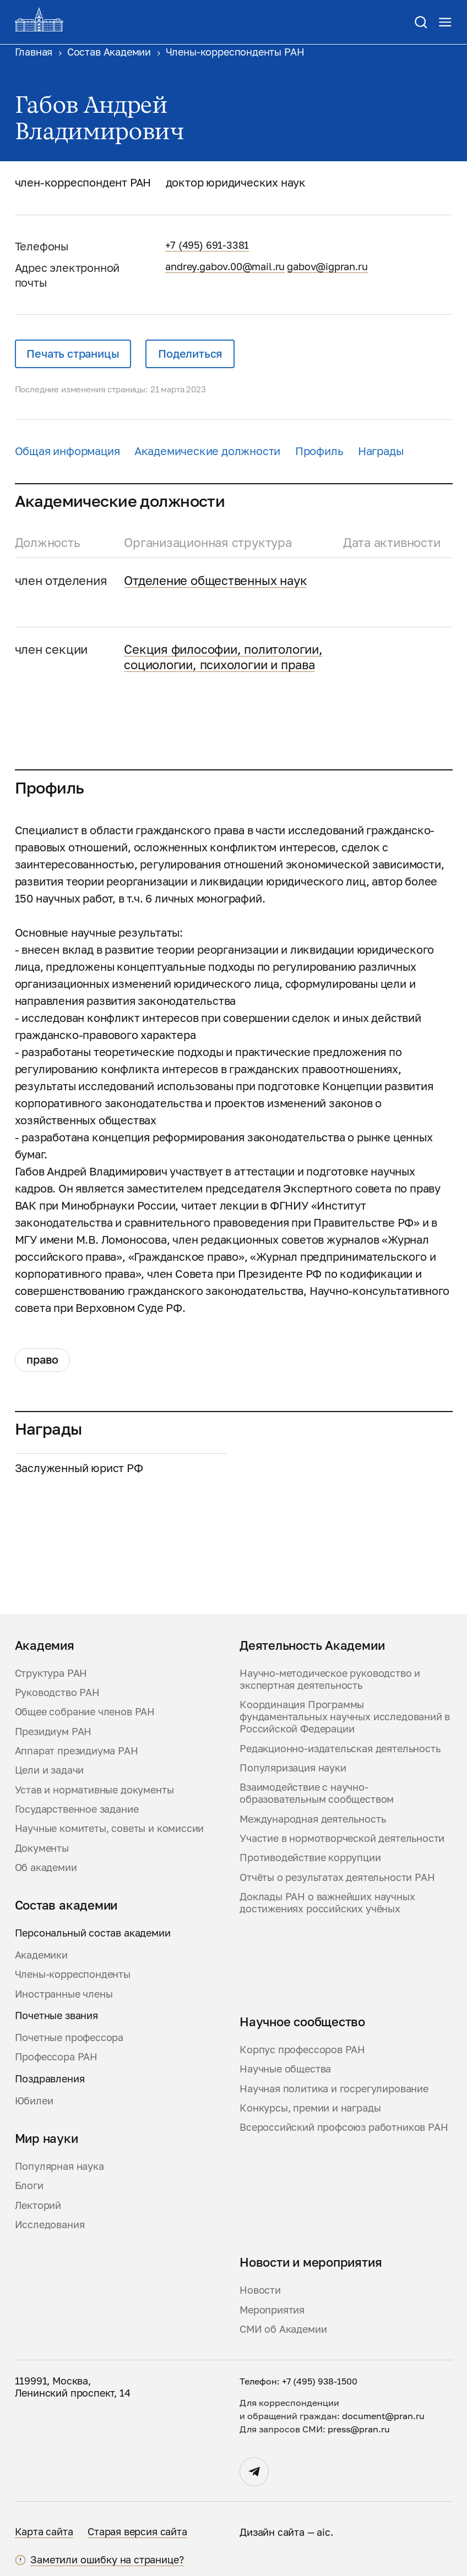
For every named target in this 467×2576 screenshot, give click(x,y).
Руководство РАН (57, 1692)
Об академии (46, 1867)
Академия (44, 1645)
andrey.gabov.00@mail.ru (225, 266)
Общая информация (67, 451)
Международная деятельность (312, 1819)
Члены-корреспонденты (73, 1974)
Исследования (50, 2224)
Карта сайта (44, 2531)
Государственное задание (77, 1809)
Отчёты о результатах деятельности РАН (337, 1877)
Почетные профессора (69, 2037)
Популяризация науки (293, 1768)
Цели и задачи (49, 1770)
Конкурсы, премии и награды (310, 2108)
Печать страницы (72, 353)
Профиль (319, 451)
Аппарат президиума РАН (76, 1751)
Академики (41, 1955)
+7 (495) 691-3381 (207, 245)
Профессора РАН (56, 2057)
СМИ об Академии (283, 2329)
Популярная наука (59, 2166)
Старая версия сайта (137, 2531)
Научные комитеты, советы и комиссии (109, 1828)
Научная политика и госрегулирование (334, 2088)
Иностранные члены (64, 1994)
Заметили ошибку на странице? (106, 2560)
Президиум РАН (53, 1731)
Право (42, 1359)
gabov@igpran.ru (327, 266)
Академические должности (207, 451)
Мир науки (46, 2138)
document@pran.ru (383, 2415)
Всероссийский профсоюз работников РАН (344, 2127)
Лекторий (38, 2205)
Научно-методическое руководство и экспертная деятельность (330, 1679)
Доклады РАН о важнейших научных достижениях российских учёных (327, 1903)
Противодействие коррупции (310, 1857)
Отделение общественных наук (215, 580)
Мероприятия (272, 2310)
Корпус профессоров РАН (302, 2049)
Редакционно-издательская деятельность (340, 1748)
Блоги (29, 2185)
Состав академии (66, 1905)
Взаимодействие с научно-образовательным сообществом (317, 1793)
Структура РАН (51, 1673)
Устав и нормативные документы (94, 1790)
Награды (381, 451)
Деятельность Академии (312, 1645)
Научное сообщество (302, 2022)
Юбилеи (34, 2101)
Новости (260, 2290)
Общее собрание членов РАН (85, 1712)
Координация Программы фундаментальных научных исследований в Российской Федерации (345, 1717)
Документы (42, 1848)
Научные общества (285, 2069)
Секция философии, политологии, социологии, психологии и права (223, 657)
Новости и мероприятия (311, 2262)
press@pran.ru (359, 2429)
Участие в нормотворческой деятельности (342, 1838)
